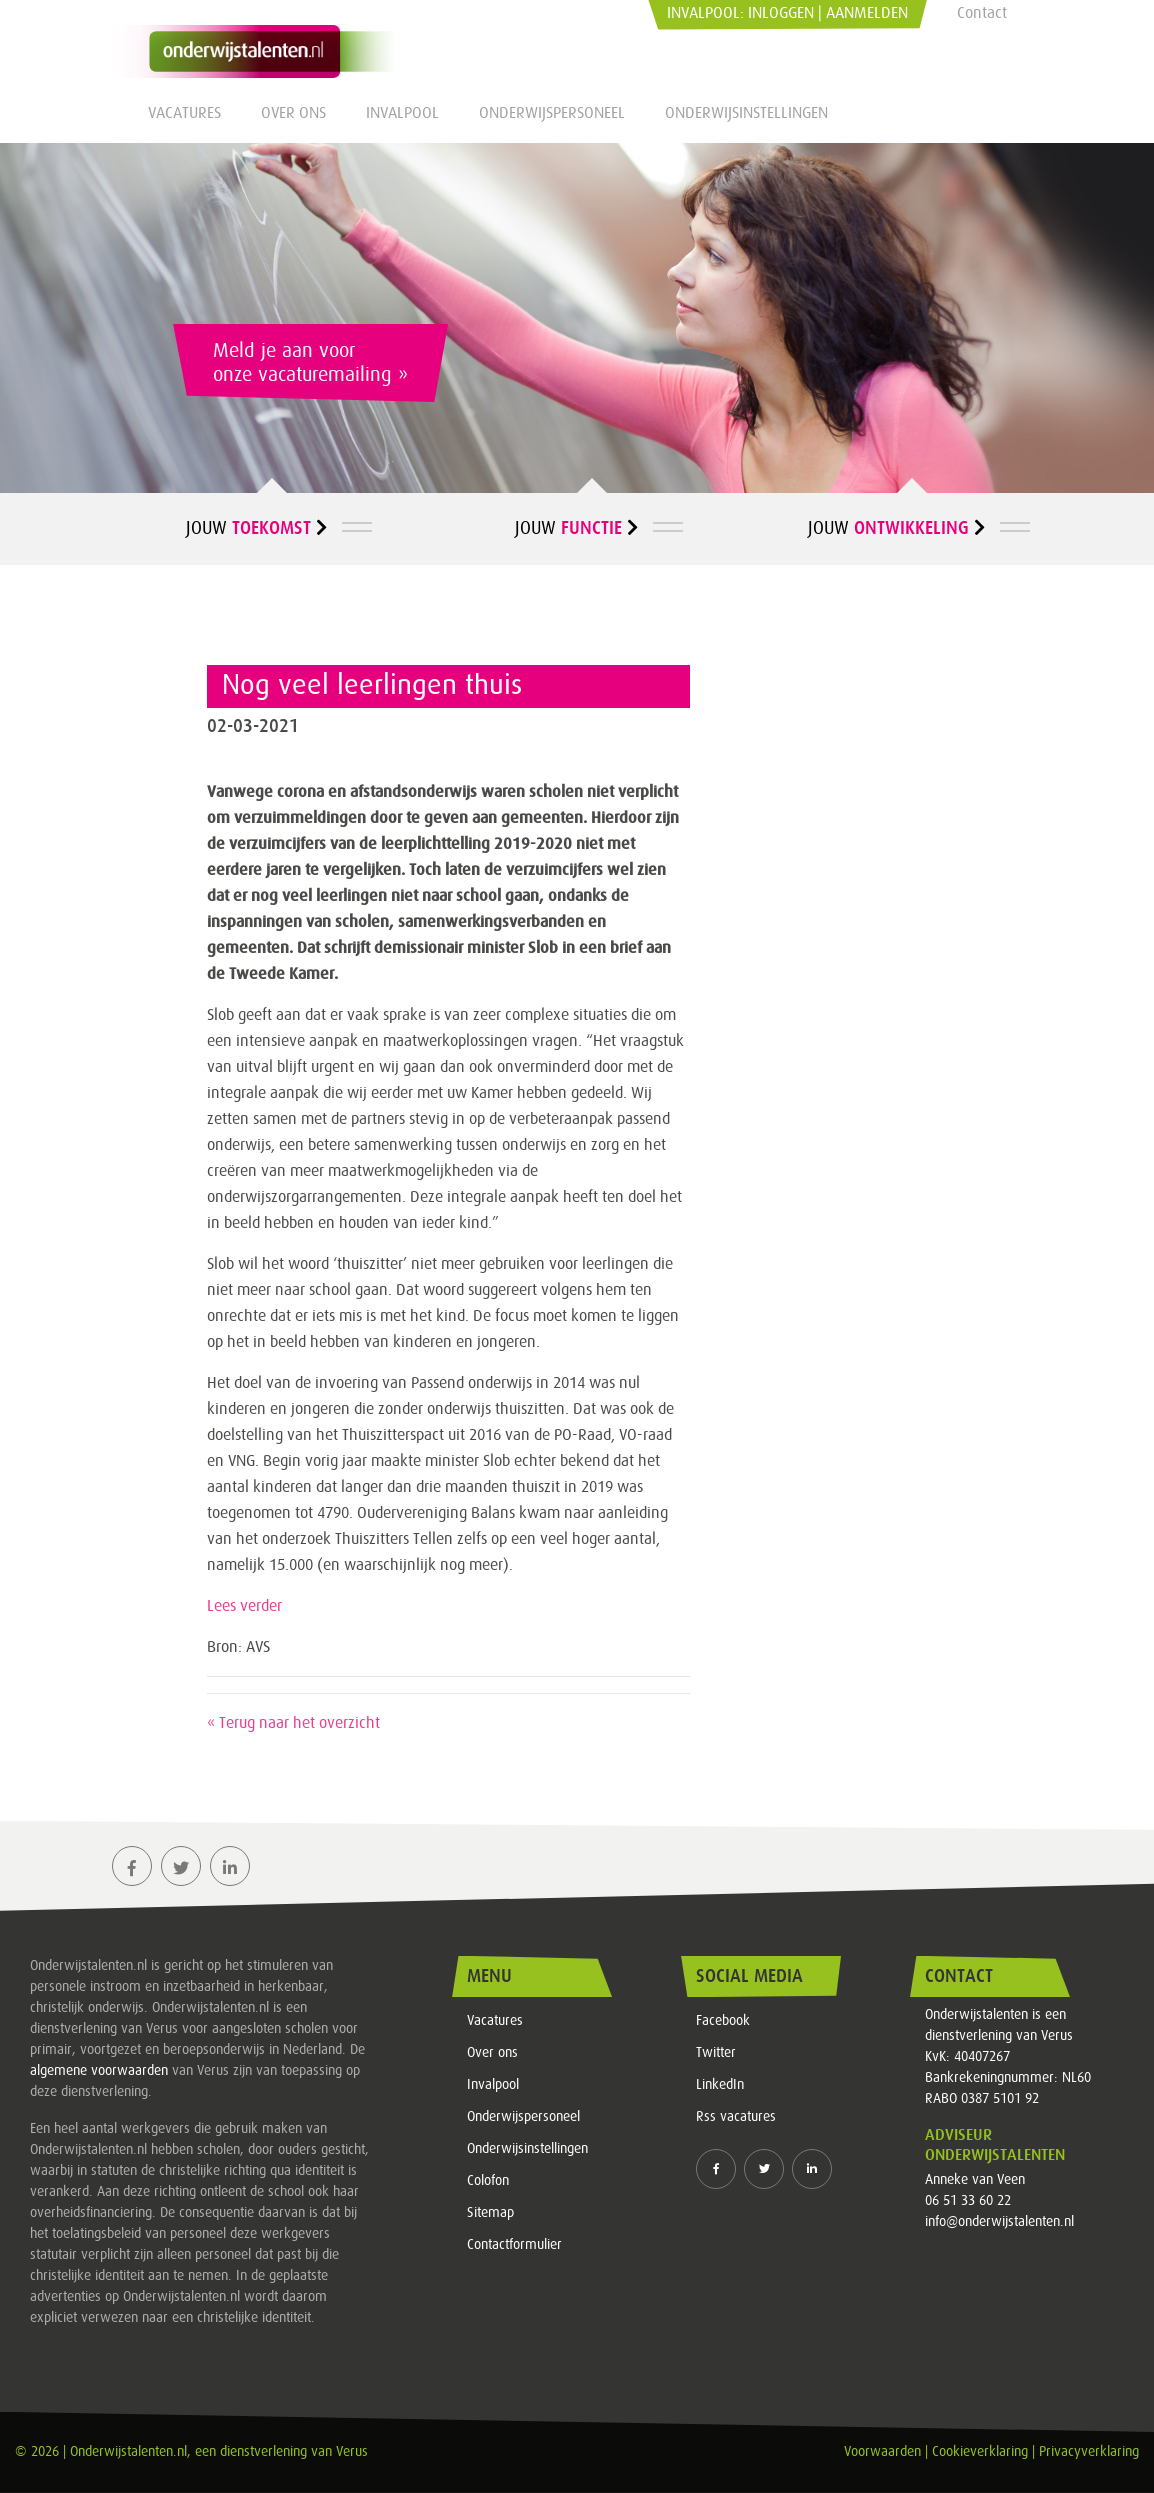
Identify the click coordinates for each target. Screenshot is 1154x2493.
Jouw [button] (256, 528)
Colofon (488, 2181)
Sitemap (490, 2213)
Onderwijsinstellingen (746, 113)
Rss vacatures (736, 2117)
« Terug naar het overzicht (293, 1723)
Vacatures (184, 113)
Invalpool (402, 113)
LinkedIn (720, 2085)
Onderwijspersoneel (552, 113)
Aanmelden (867, 13)
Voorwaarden (882, 2452)
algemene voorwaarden (99, 2071)
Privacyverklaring (1089, 2452)
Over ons (293, 113)
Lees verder (244, 1606)
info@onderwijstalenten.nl (999, 2222)
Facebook (723, 2021)
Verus (352, 2452)
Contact (982, 13)
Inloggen (781, 13)
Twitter (716, 2053)
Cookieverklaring (980, 2452)
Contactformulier (514, 2245)
